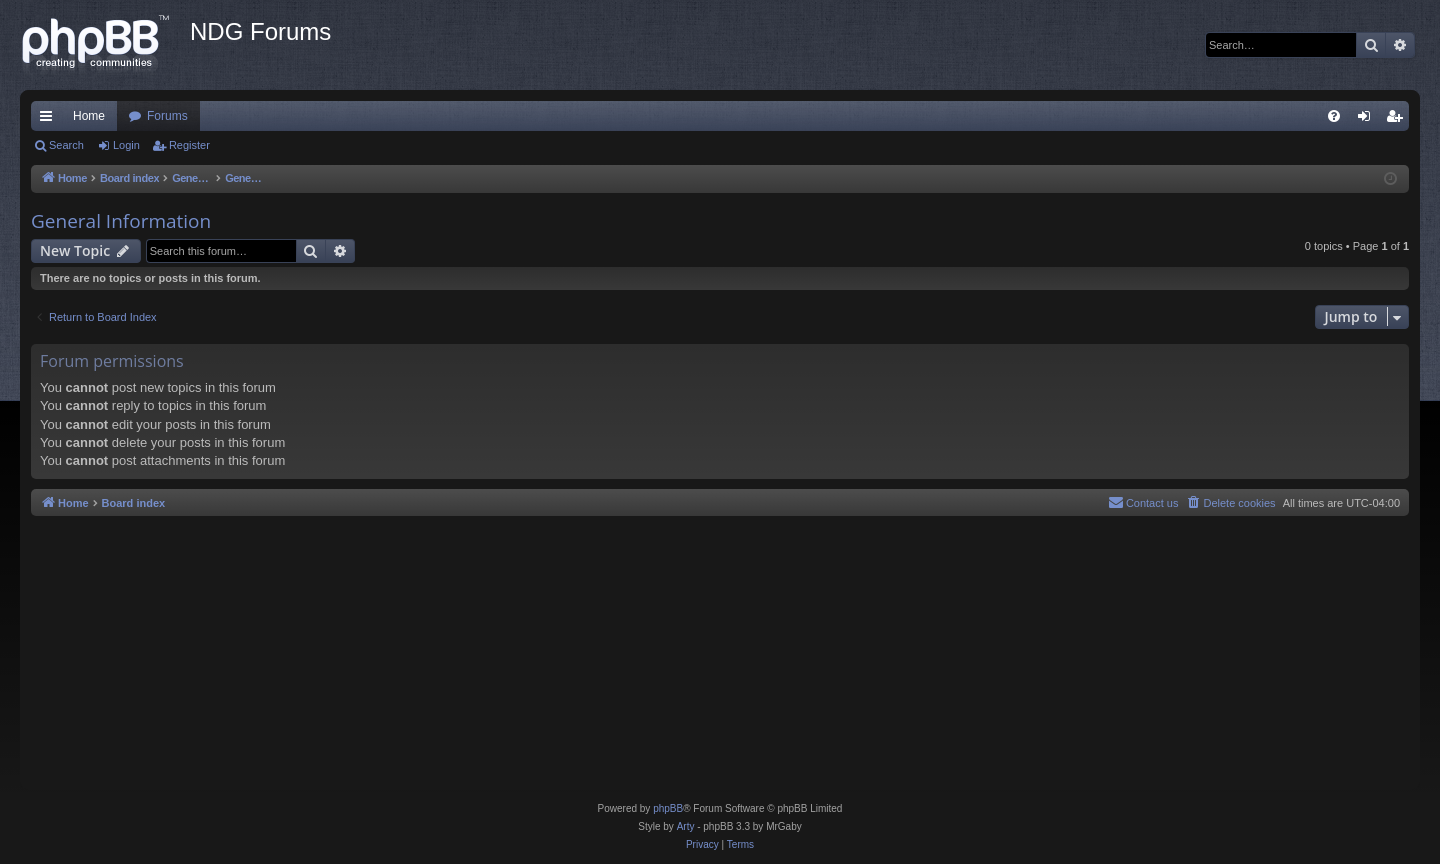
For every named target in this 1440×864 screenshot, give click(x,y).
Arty (686, 826)
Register (189, 145)
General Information (121, 221)
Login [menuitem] (1368, 120)
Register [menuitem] (1398, 120)
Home (89, 116)
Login (126, 145)
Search (66, 145)
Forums (167, 116)
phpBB (668, 808)
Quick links (50, 120)
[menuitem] (1334, 116)
